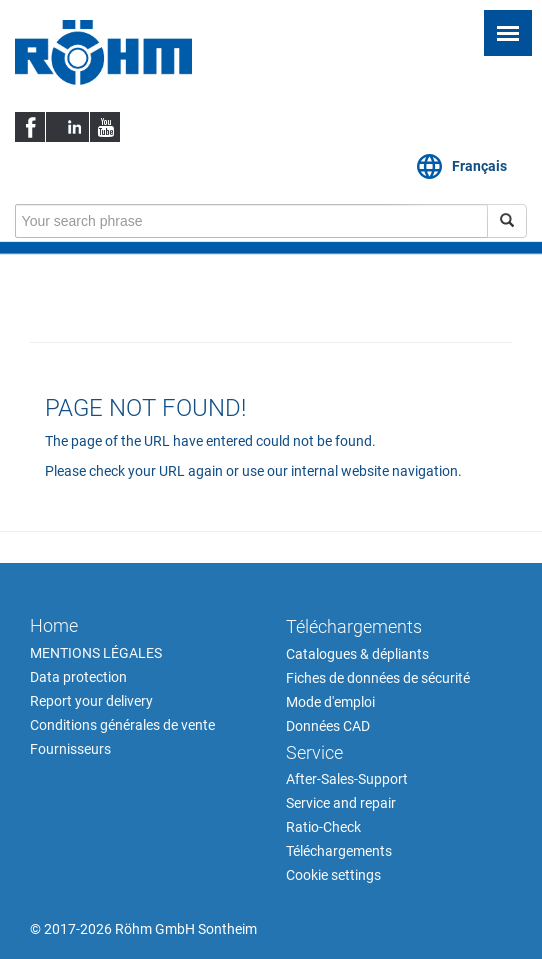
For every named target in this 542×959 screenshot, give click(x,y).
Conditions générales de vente (122, 725)
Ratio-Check (323, 827)
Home (54, 625)
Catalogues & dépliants (357, 654)
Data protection (78, 677)
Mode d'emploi (330, 702)
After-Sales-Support (347, 779)
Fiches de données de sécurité (378, 678)
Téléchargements (354, 626)
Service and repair (341, 803)
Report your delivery (91, 701)
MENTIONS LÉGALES (96, 653)
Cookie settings (333, 875)
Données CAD (328, 726)
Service (314, 752)
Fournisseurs (70, 749)
